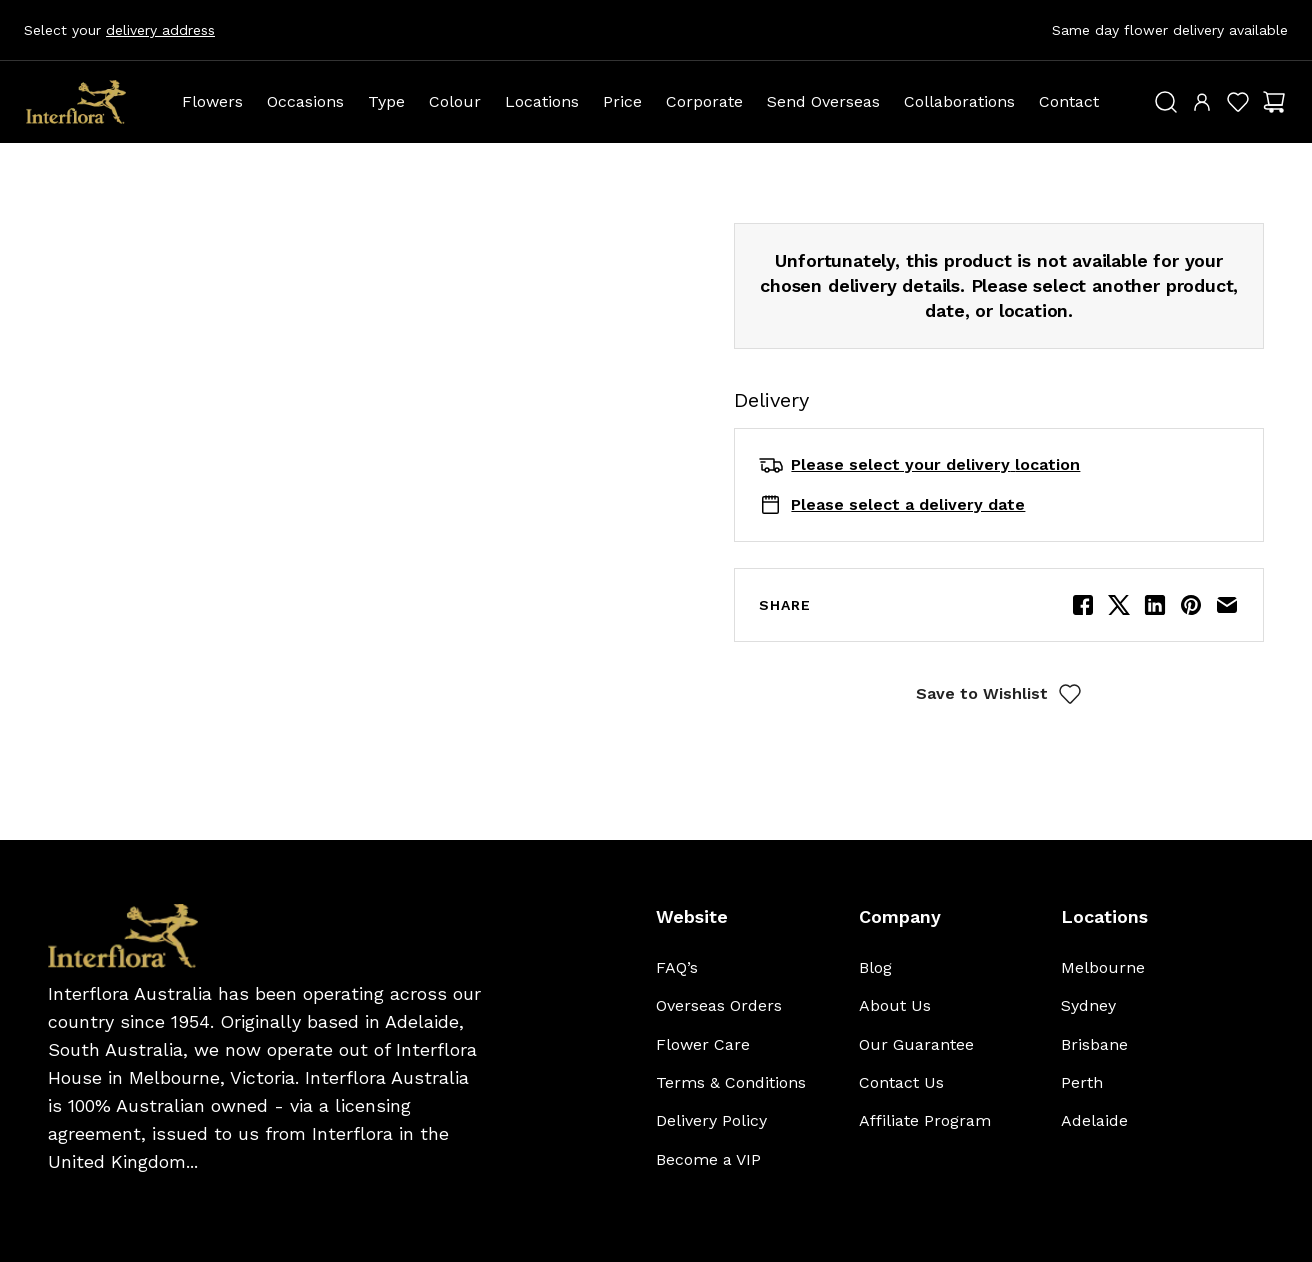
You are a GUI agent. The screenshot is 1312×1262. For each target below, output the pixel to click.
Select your (119, 30)
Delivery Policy (711, 1120)
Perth (1082, 1082)
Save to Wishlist (999, 694)
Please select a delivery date (908, 504)
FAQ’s (677, 967)
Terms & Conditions (731, 1082)
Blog (875, 967)
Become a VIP (708, 1159)
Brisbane (1094, 1044)
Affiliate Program (925, 1120)
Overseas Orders (719, 1005)
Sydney (1088, 1005)
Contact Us (901, 1082)
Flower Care (703, 1044)
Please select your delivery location (935, 464)
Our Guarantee (916, 1044)
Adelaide (1094, 1120)
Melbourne (1103, 967)
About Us (895, 1005)
